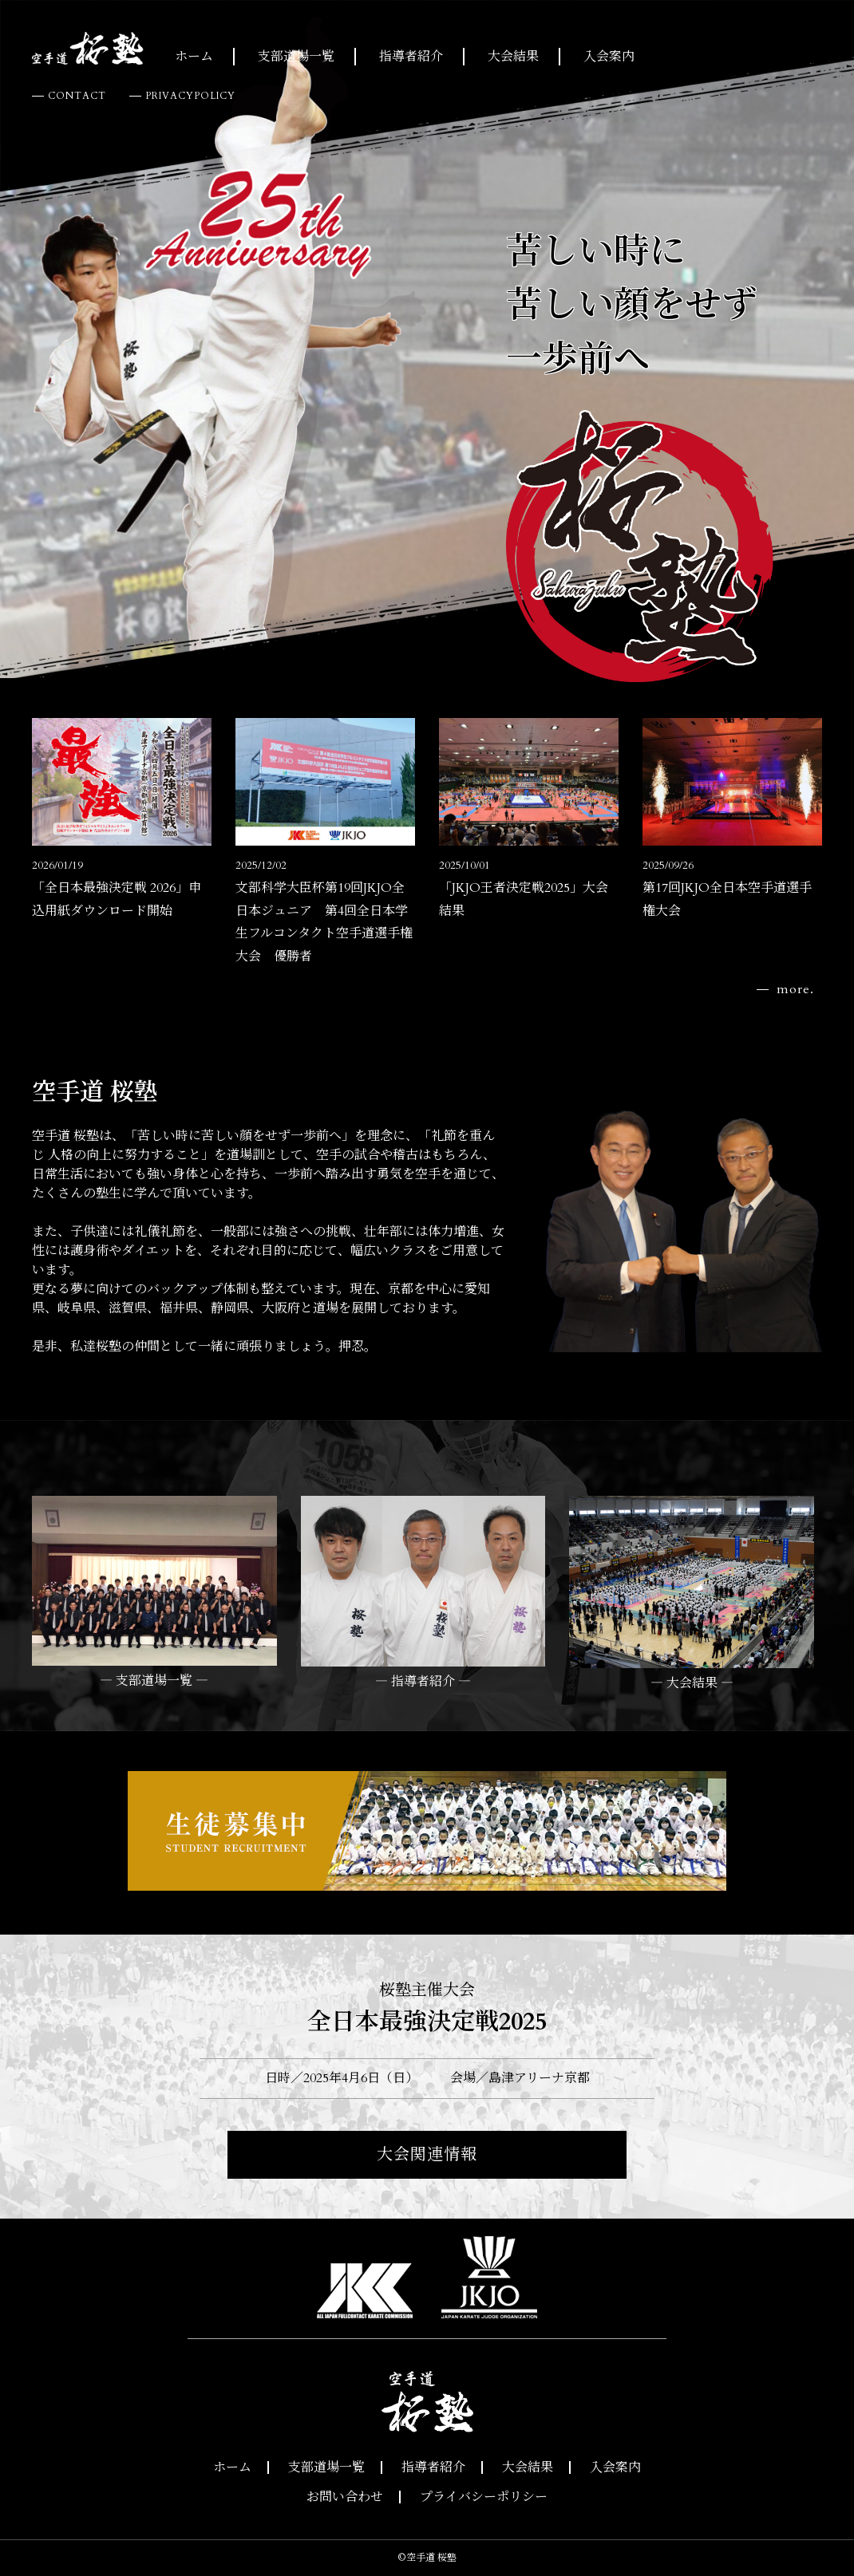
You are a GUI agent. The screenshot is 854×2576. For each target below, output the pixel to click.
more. (795, 989)
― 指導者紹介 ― (423, 1681)
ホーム (194, 56)
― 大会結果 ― (691, 1683)
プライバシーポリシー (484, 2497)
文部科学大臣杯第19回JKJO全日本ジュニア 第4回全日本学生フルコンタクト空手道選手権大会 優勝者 (324, 911)
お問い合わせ (344, 2497)
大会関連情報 (427, 2154)
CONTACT (77, 96)
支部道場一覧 (296, 56)
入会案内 (609, 56)
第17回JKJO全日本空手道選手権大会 (727, 889)
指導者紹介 (411, 56)
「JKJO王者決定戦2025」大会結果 (523, 889)
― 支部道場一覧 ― (154, 1681)
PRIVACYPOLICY (190, 96)
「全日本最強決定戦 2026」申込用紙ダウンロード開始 (116, 889)
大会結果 (513, 56)
